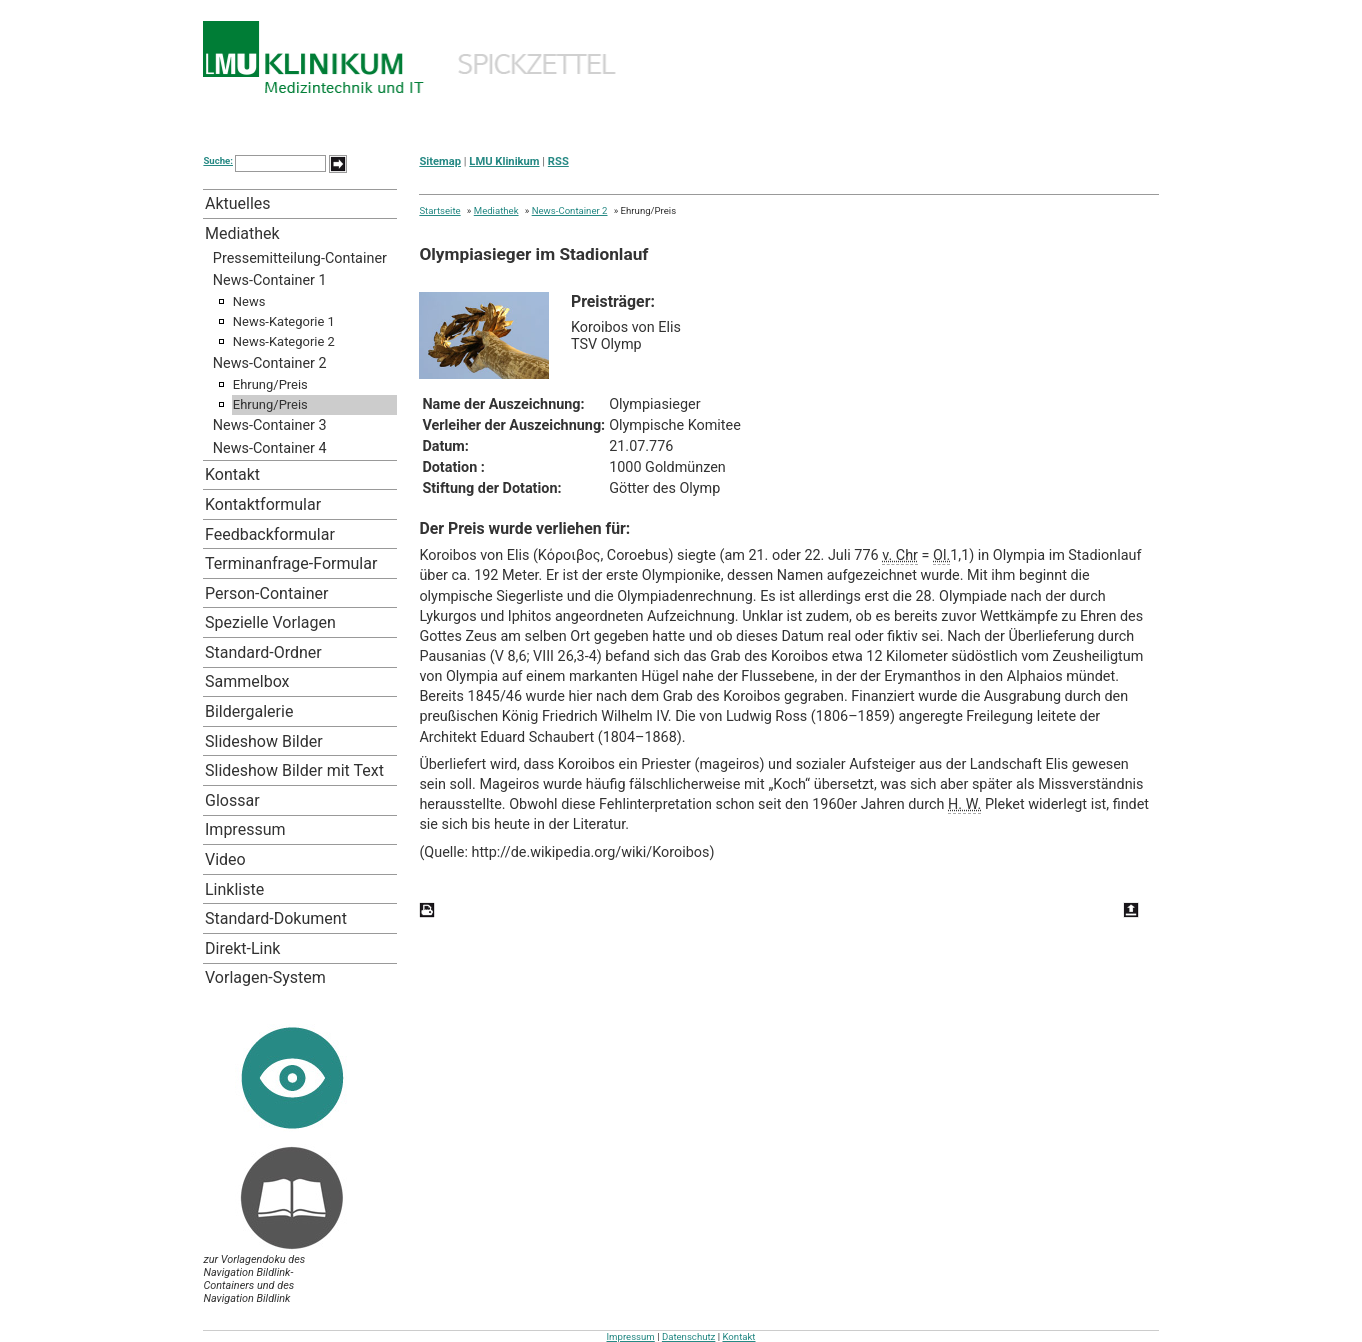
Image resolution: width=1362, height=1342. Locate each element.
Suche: (218, 160)
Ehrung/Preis (270, 384)
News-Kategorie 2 (284, 341)
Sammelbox (247, 681)
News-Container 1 (270, 280)
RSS (558, 161)
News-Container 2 (270, 363)
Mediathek (242, 233)
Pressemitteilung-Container (300, 258)
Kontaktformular (263, 504)
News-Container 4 (270, 448)
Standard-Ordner (263, 652)
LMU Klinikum (504, 161)
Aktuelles (238, 203)
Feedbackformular (270, 534)
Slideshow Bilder (264, 741)
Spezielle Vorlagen (270, 622)
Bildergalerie (249, 711)
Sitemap (440, 161)
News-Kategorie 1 (284, 321)
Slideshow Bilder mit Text (294, 770)
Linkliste (234, 889)
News (249, 301)
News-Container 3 (270, 425)
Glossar (232, 800)
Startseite (439, 210)
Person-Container (266, 593)
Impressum (245, 829)
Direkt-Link (242, 948)
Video (225, 859)
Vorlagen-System (265, 977)
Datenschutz (688, 1336)
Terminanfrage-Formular (291, 563)
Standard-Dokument (276, 918)
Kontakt (232, 474)
